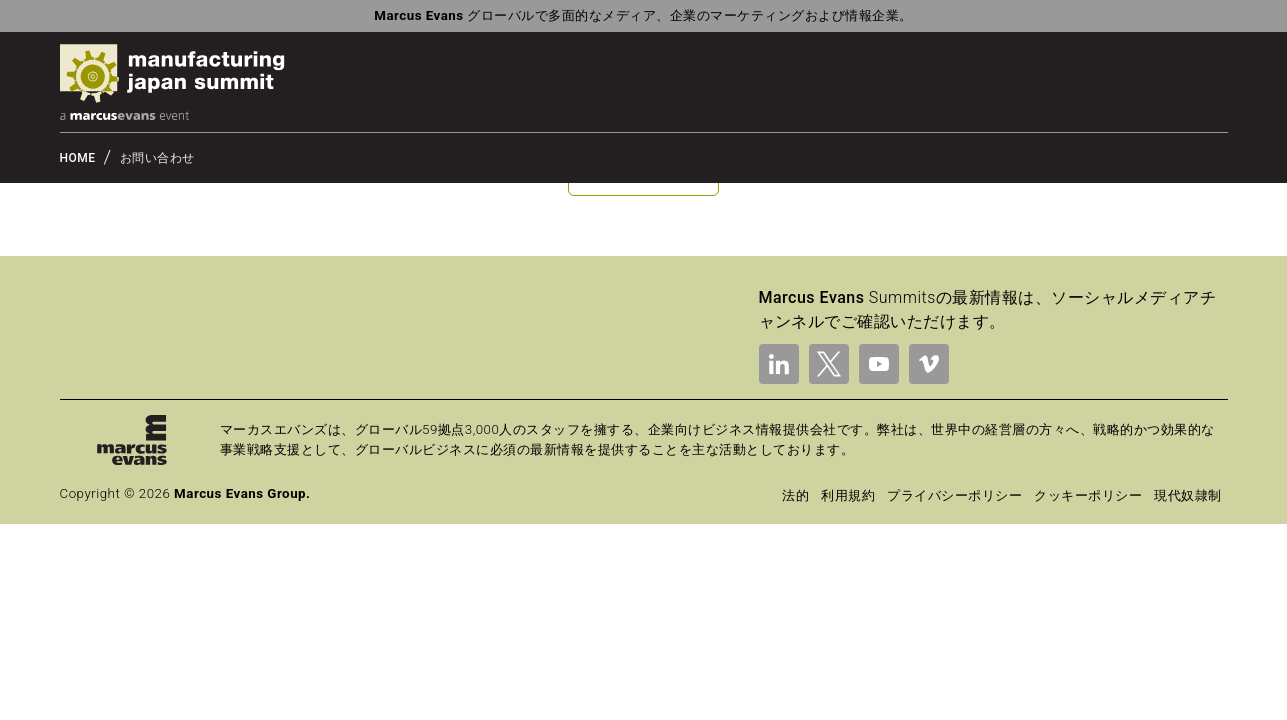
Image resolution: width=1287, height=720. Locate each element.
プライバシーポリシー (954, 495)
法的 (795, 495)
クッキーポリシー (1088, 495)
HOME (78, 158)
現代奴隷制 (1187, 495)
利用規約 (848, 495)
